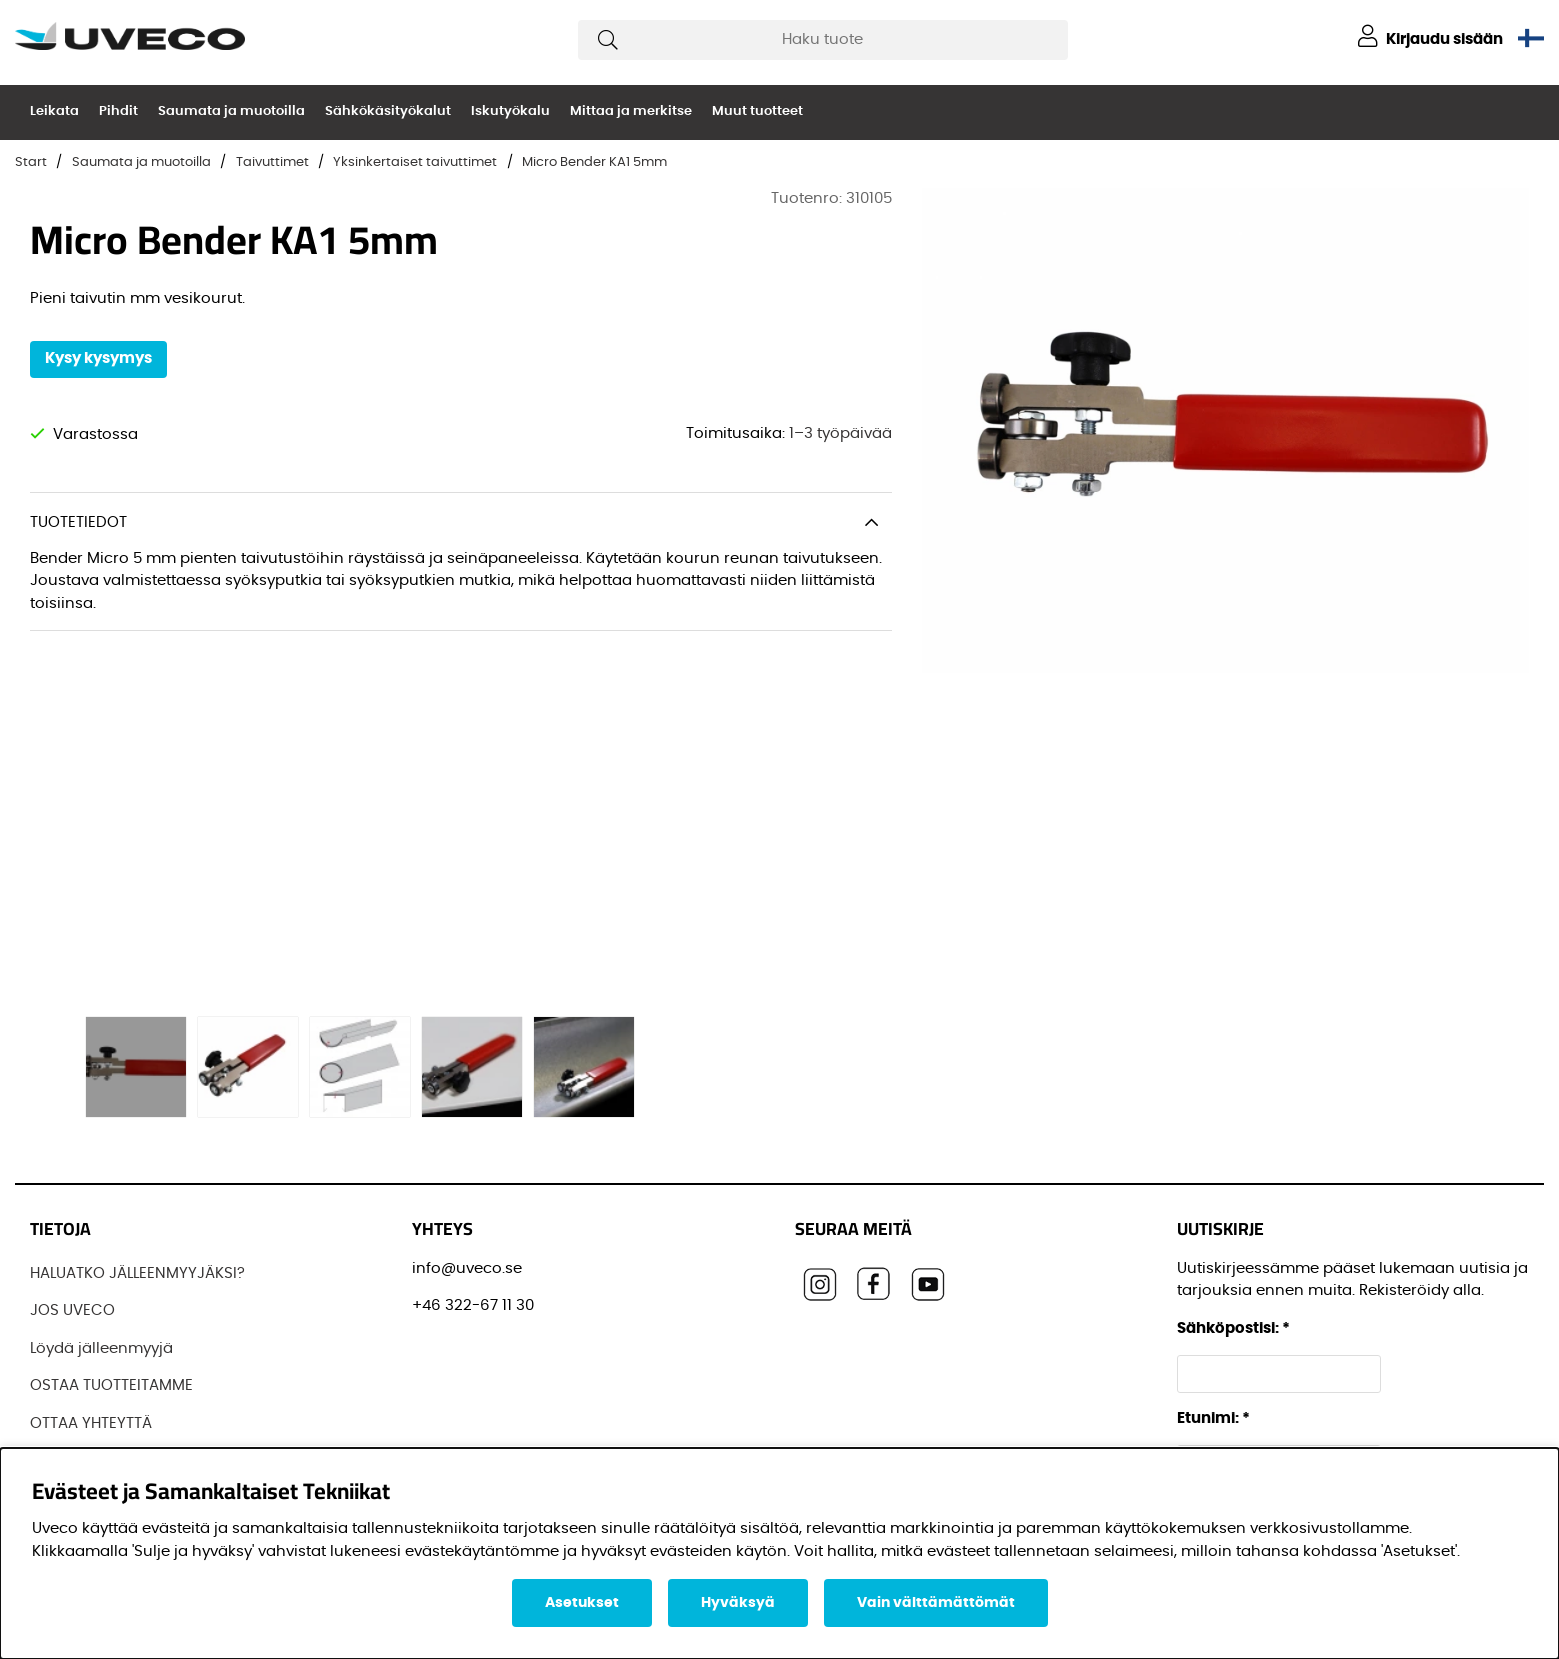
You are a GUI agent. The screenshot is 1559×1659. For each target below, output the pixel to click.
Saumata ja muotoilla (231, 111)
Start (31, 162)
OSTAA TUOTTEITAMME (111, 1385)
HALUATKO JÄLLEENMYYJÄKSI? (137, 1273)
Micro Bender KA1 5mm (594, 162)
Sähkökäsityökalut (388, 111)
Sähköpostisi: (1233, 1328)
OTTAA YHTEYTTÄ (91, 1423)
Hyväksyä (738, 1603)
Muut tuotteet (757, 111)
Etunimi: (1213, 1418)
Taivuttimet (272, 162)
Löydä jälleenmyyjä (101, 1348)
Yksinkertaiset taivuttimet (415, 162)
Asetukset (582, 1603)
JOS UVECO (72, 1310)
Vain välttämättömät (936, 1603)
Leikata (54, 111)
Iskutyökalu (510, 111)
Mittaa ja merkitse (631, 111)
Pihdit (118, 111)
